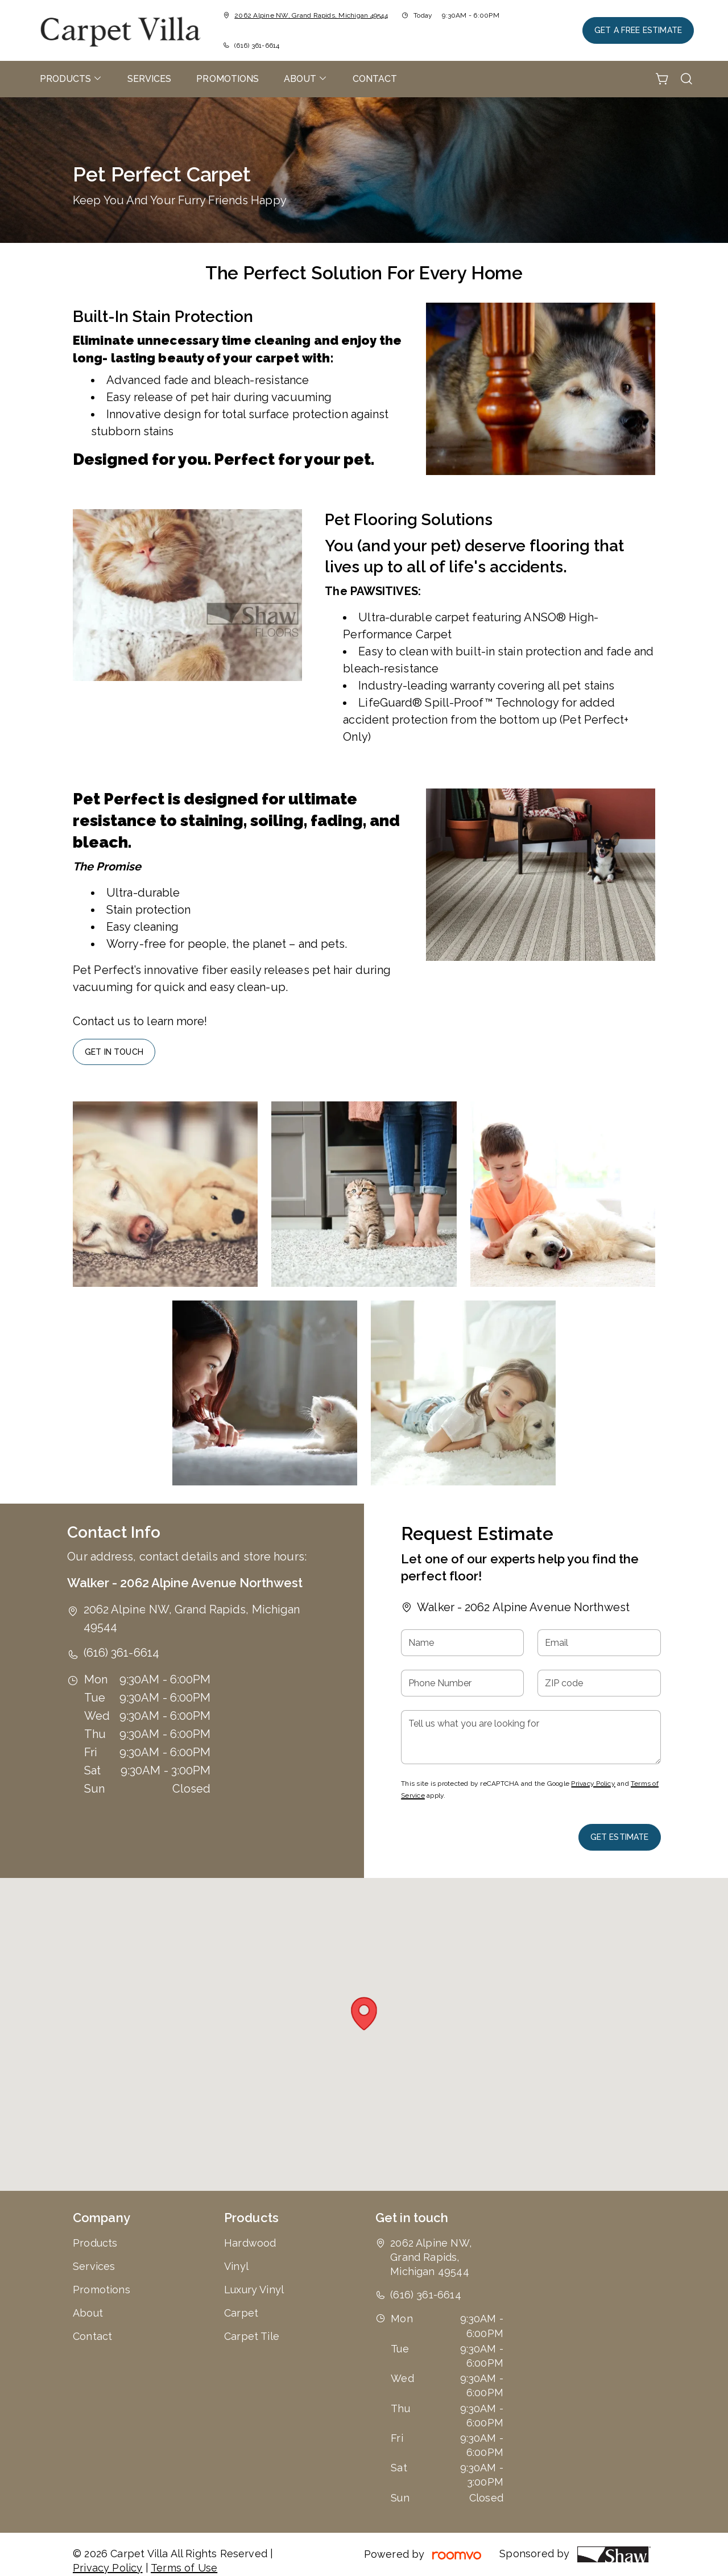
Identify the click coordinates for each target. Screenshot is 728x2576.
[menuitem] (71, 79)
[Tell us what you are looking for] (530, 1737)
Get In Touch (114, 1051)
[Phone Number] (462, 1683)
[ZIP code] (598, 1683)
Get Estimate (619, 1837)
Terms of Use (184, 2568)
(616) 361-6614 (256, 45)
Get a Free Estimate (638, 30)
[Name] (462, 1642)
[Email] (598, 1642)
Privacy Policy (593, 1783)
